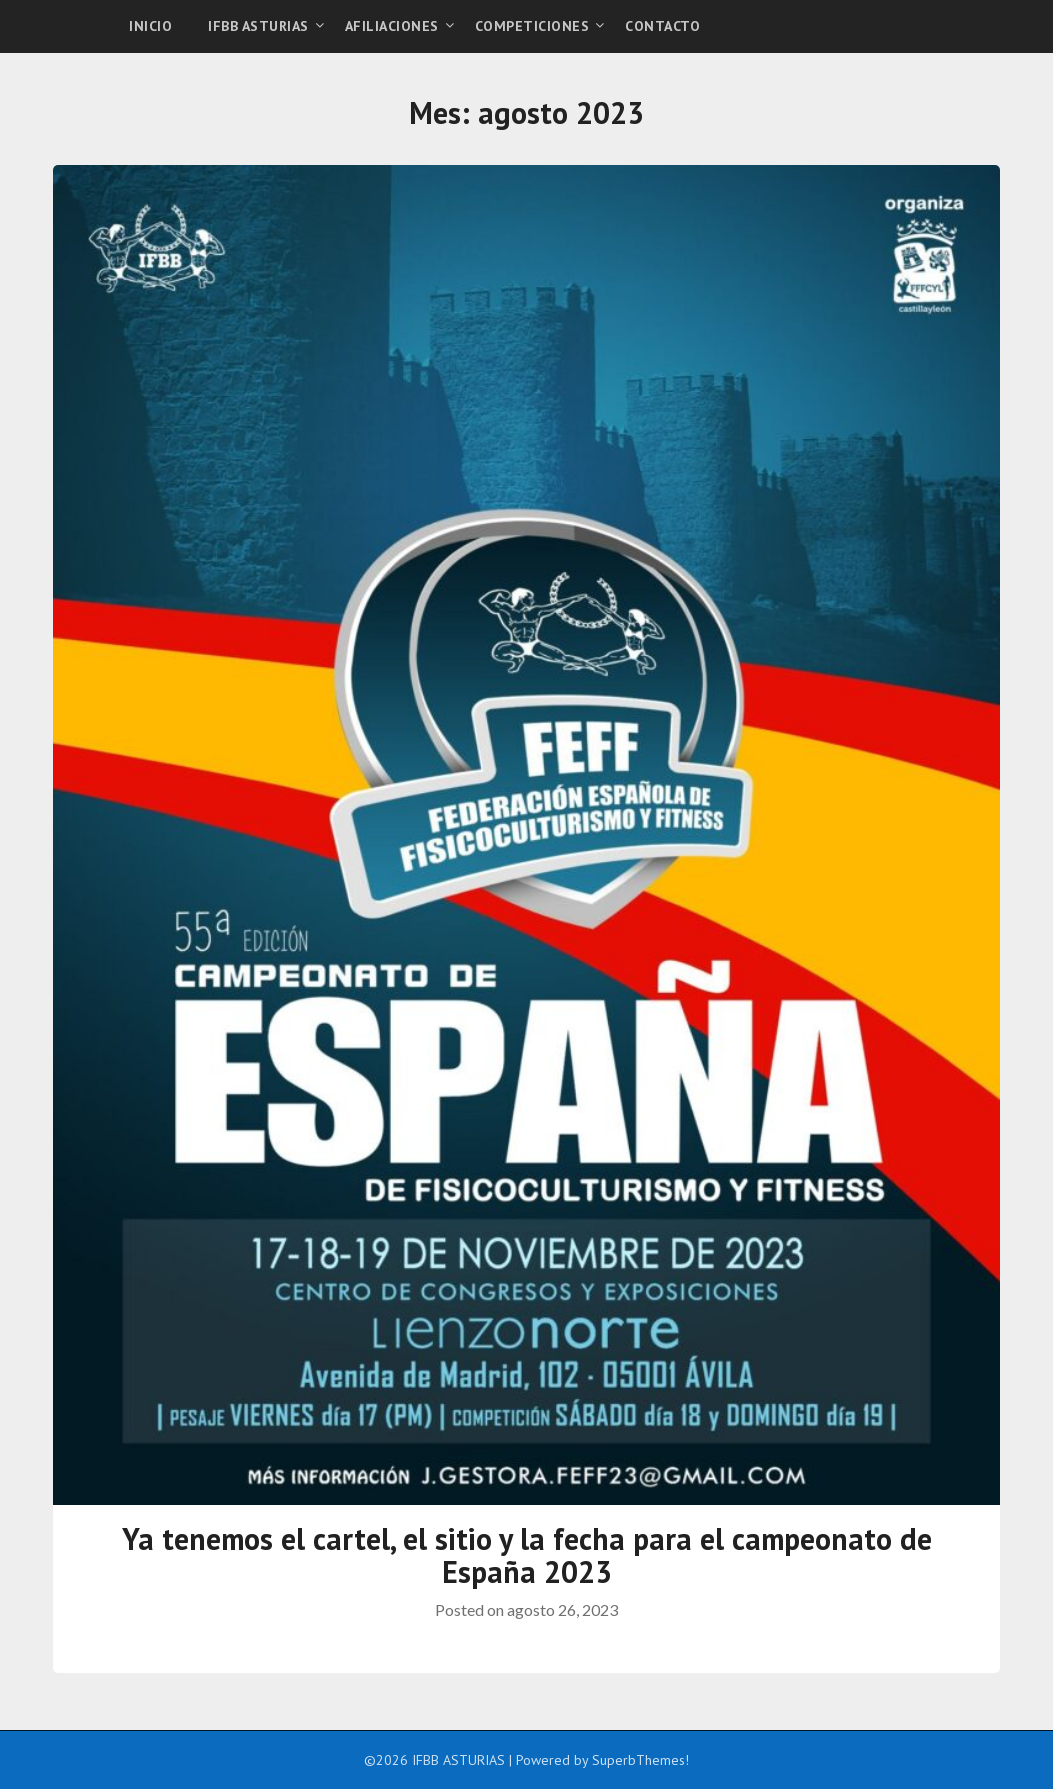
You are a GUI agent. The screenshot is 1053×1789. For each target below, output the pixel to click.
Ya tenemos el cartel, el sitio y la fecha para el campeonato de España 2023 (527, 1555)
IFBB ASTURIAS (258, 26)
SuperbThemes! (640, 1760)
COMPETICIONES (532, 26)
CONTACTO (662, 26)
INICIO (150, 26)
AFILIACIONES (392, 26)
